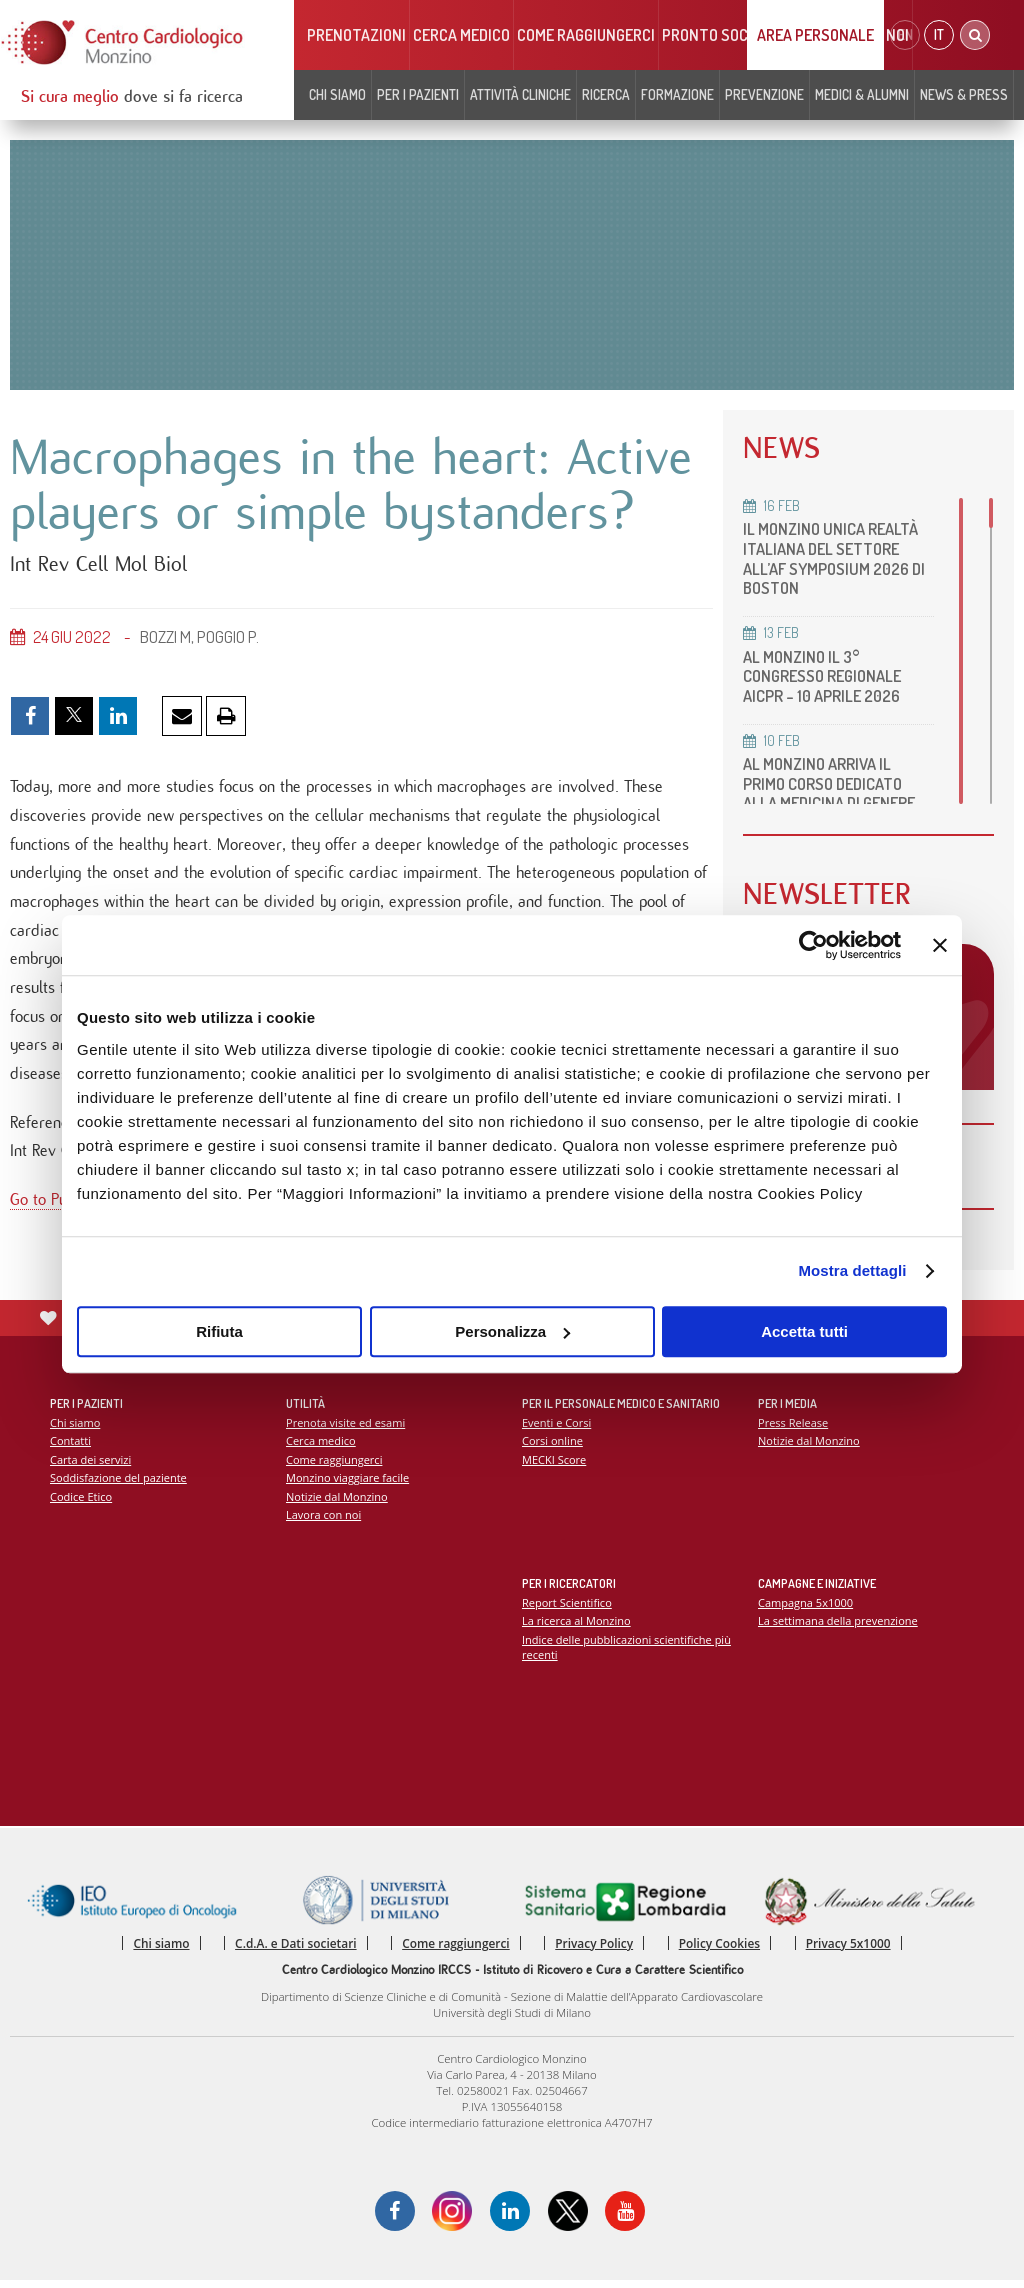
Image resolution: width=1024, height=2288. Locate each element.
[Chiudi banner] (940, 945)
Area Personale (815, 35)
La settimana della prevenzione (839, 1626)
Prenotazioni (356, 35)
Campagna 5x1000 (806, 1607)
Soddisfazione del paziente (119, 1483)
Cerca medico (461, 35)
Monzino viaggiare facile (348, 1483)
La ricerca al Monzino (577, 1626)
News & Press (964, 94)
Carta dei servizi (91, 1464)
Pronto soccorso (727, 35)
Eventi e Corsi (557, 1427)
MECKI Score (554, 1464)
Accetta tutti (804, 1331)
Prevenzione (764, 94)
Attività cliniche (520, 94)
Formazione (677, 94)
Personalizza (512, 1331)
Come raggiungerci (586, 35)
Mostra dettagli (852, 1270)
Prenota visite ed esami (346, 1427)
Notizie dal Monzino (337, 1502)
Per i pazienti (418, 94)
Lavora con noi (324, 1520)
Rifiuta (219, 1331)
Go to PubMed (57, 1209)
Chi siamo (337, 94)
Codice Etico (81, 1502)
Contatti (71, 1446)
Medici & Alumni (862, 94)
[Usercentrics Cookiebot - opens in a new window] (813, 945)
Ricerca (606, 94)
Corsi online (553, 1446)
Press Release (793, 1427)
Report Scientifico (567, 1607)
